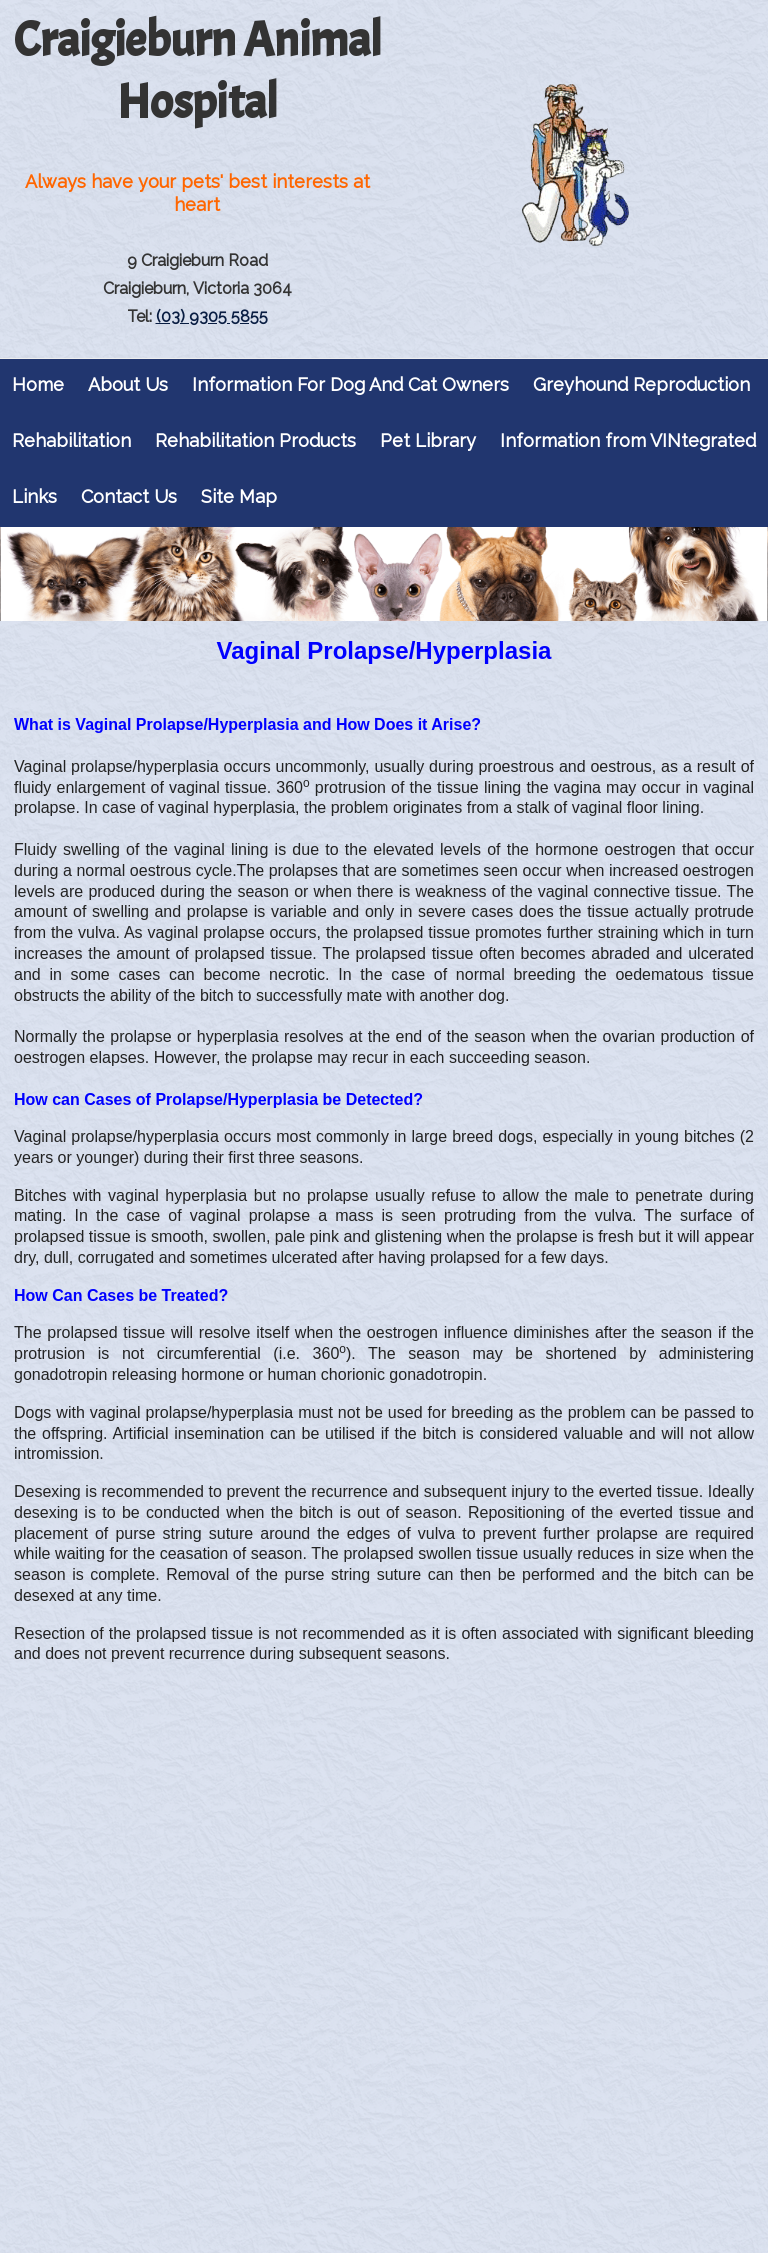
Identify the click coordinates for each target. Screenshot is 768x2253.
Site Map (239, 496)
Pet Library (428, 440)
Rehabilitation (71, 440)
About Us (128, 384)
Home (38, 384)
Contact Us (129, 496)
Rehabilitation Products (255, 440)
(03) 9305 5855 (212, 316)
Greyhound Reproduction (641, 384)
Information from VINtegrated (628, 440)
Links (34, 496)
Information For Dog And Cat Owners (350, 384)
